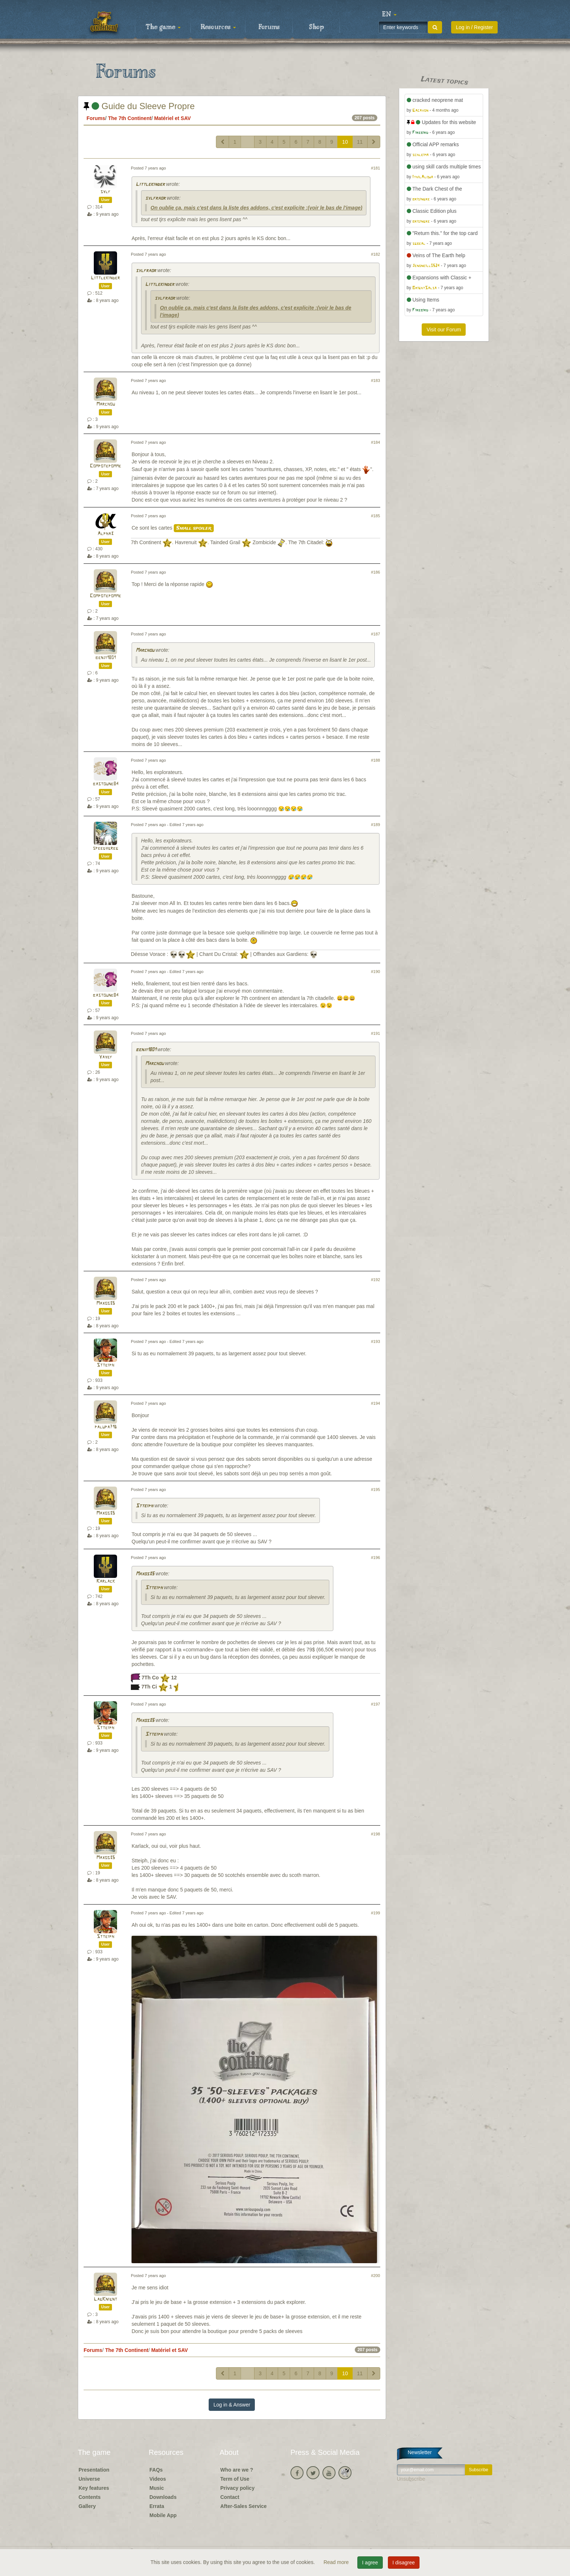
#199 (375, 1913)
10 (345, 142)
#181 (375, 168)
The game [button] (163, 27)
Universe (89, 2479)
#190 (375, 971)
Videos (157, 2479)
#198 (375, 1834)
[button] (389, 14)
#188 (375, 760)
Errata (156, 2506)
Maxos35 (105, 1303)
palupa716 (106, 1427)
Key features (94, 2488)
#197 (375, 1704)
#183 (375, 380)
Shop (316, 27)
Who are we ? (236, 2470)
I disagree (404, 2562)
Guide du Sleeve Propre (139, 106)
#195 (375, 1489)
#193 (375, 1341)
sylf (105, 192)
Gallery (87, 2506)
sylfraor (155, 198)
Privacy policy (237, 2488)
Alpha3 (105, 534)
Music (156, 2488)
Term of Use (234, 2479)
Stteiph (105, 1365)
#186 (375, 572)
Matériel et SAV (172, 118)
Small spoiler (193, 528)
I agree (370, 2562)
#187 (375, 634)
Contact (229, 2497)
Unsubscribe (411, 2479)
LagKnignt (105, 2299)
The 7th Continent (129, 118)
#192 (375, 1279)
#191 (375, 1033)
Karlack (105, 1581)
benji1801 (105, 658)
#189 (375, 824)
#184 (375, 442)
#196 (375, 1557)
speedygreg (105, 848)
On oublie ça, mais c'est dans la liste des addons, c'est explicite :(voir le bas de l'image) (256, 208)
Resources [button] (218, 27)
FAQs (156, 2470)
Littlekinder (150, 184)
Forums (269, 27)
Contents (90, 2497)
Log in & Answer (231, 2405)
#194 (375, 1403)
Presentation (94, 2470)
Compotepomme (105, 466)
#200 (375, 2275)
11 (360, 142)
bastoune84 (106, 784)
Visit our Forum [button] (443, 329)
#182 (375, 254)
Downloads (163, 2497)
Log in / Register (474, 27)
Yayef (105, 1057)
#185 (375, 516)
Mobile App (163, 2515)
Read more (337, 2562)
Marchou (105, 404)
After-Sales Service (243, 2506)
